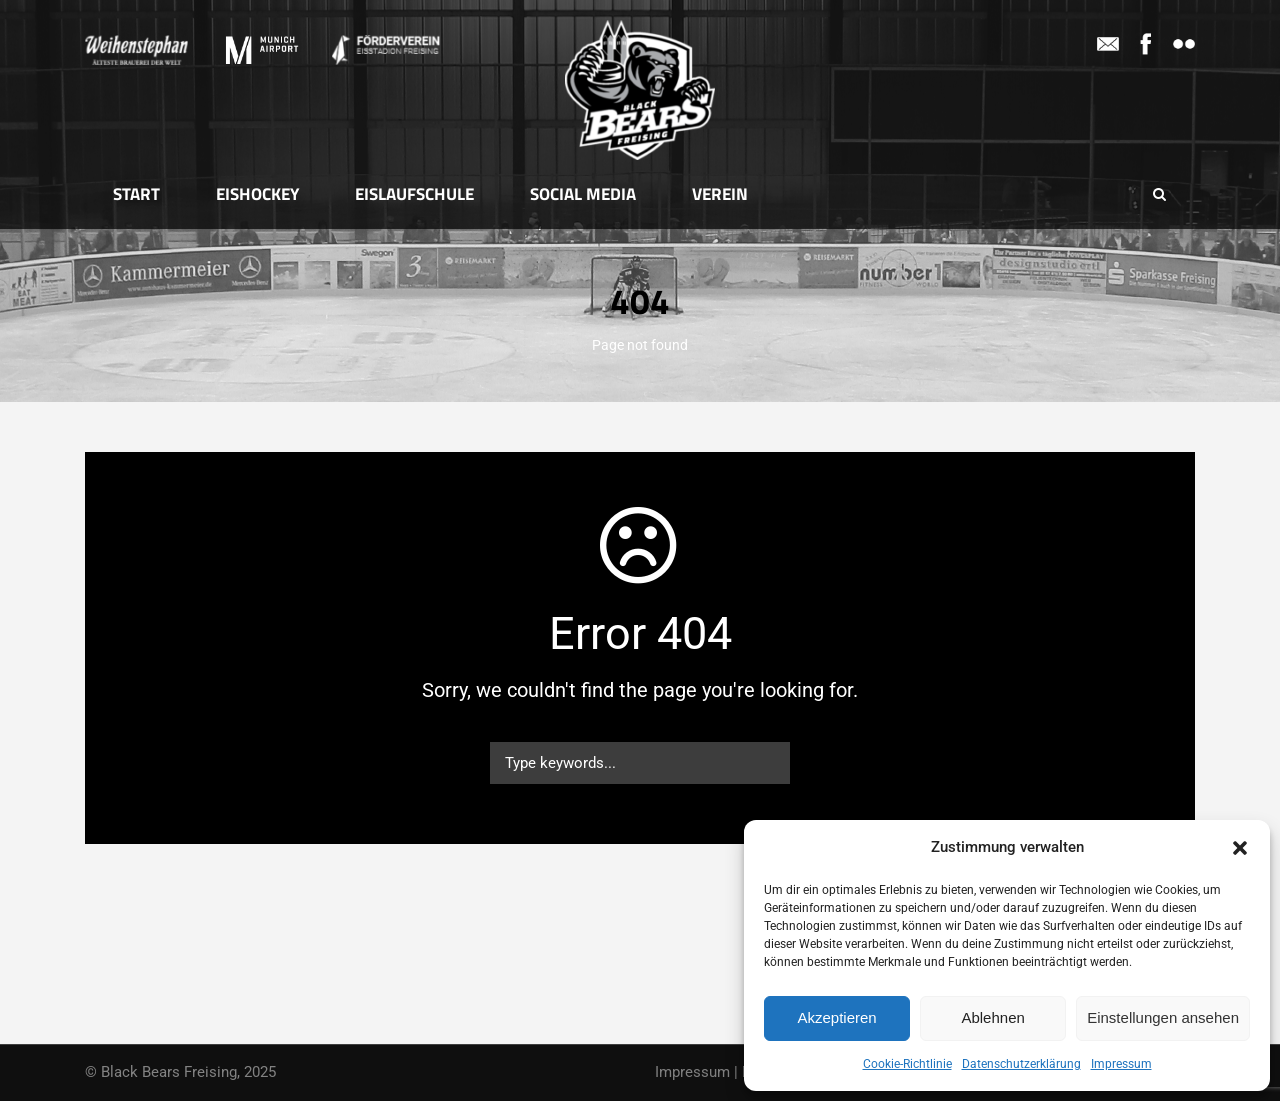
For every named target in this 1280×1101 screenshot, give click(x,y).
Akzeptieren (836, 1017)
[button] (1240, 848)
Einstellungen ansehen (1163, 1017)
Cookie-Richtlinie (907, 1064)
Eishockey (257, 194)
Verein (720, 194)
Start (136, 194)
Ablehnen (992, 1017)
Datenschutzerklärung (1021, 1064)
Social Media (583, 194)
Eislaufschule (414, 194)
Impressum (1121, 1064)
